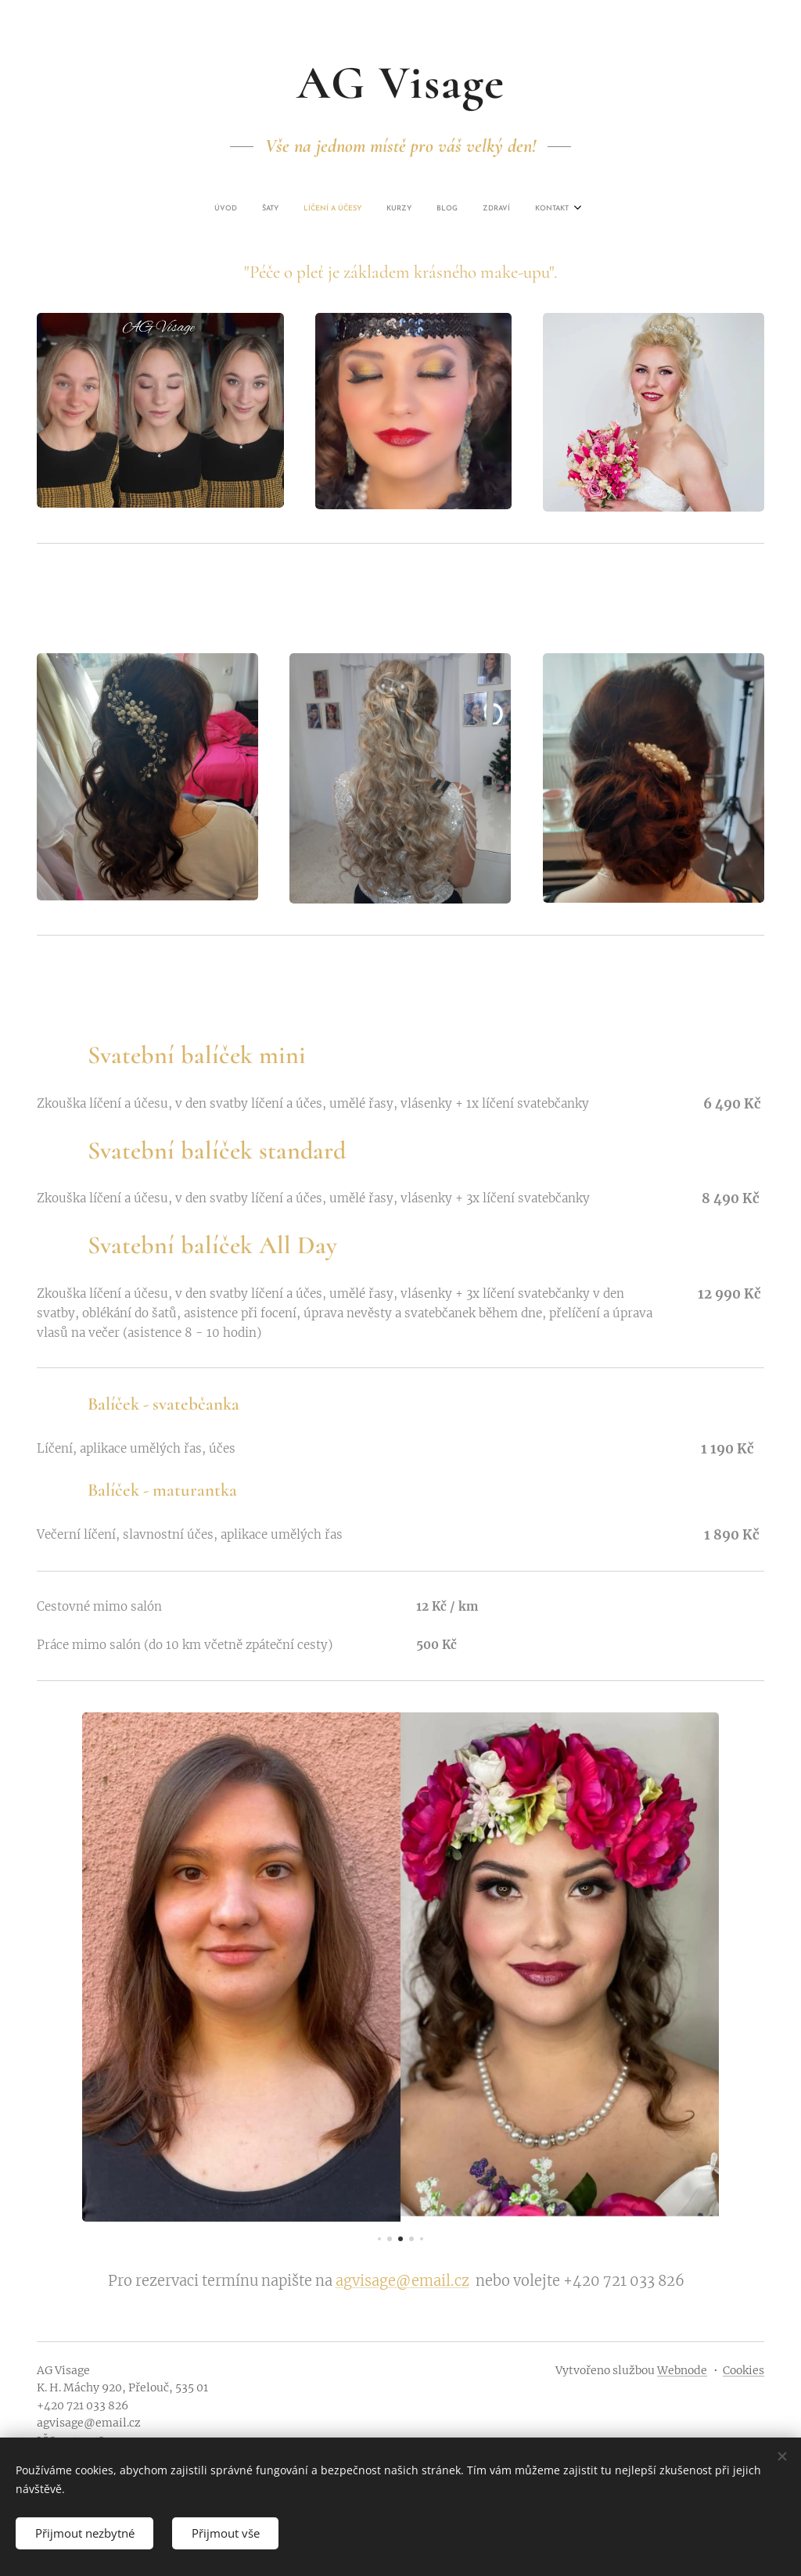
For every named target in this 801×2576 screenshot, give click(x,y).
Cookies (743, 2370)
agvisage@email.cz (402, 2281)
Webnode (682, 2370)
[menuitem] (323, 208)
